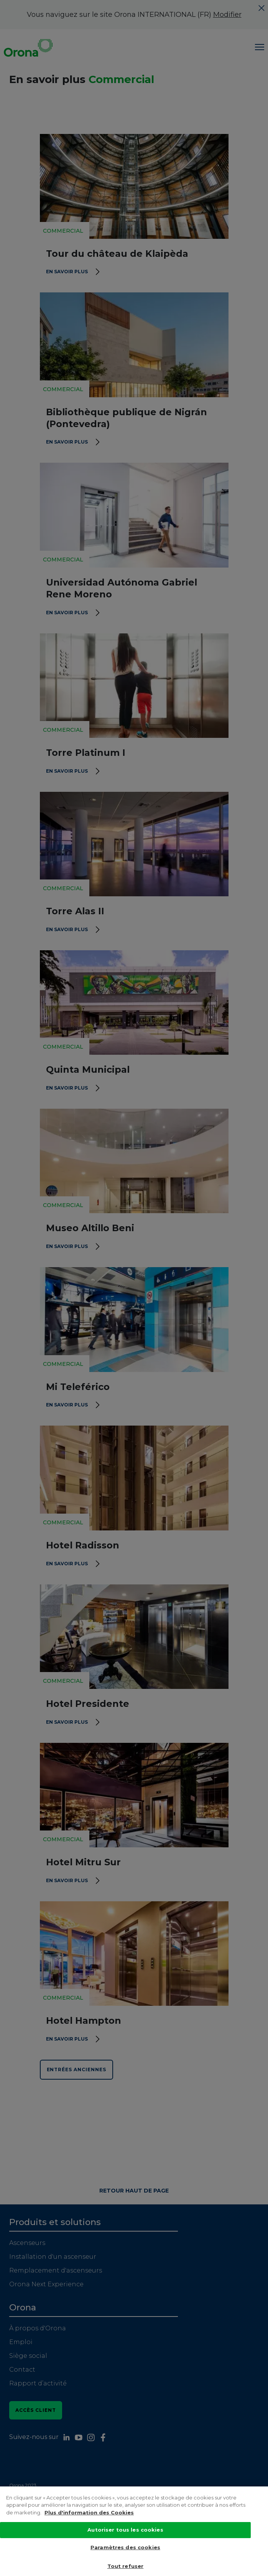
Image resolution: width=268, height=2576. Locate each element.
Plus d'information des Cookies (89, 2519)
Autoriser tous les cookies (125, 2537)
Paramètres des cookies (125, 2554)
